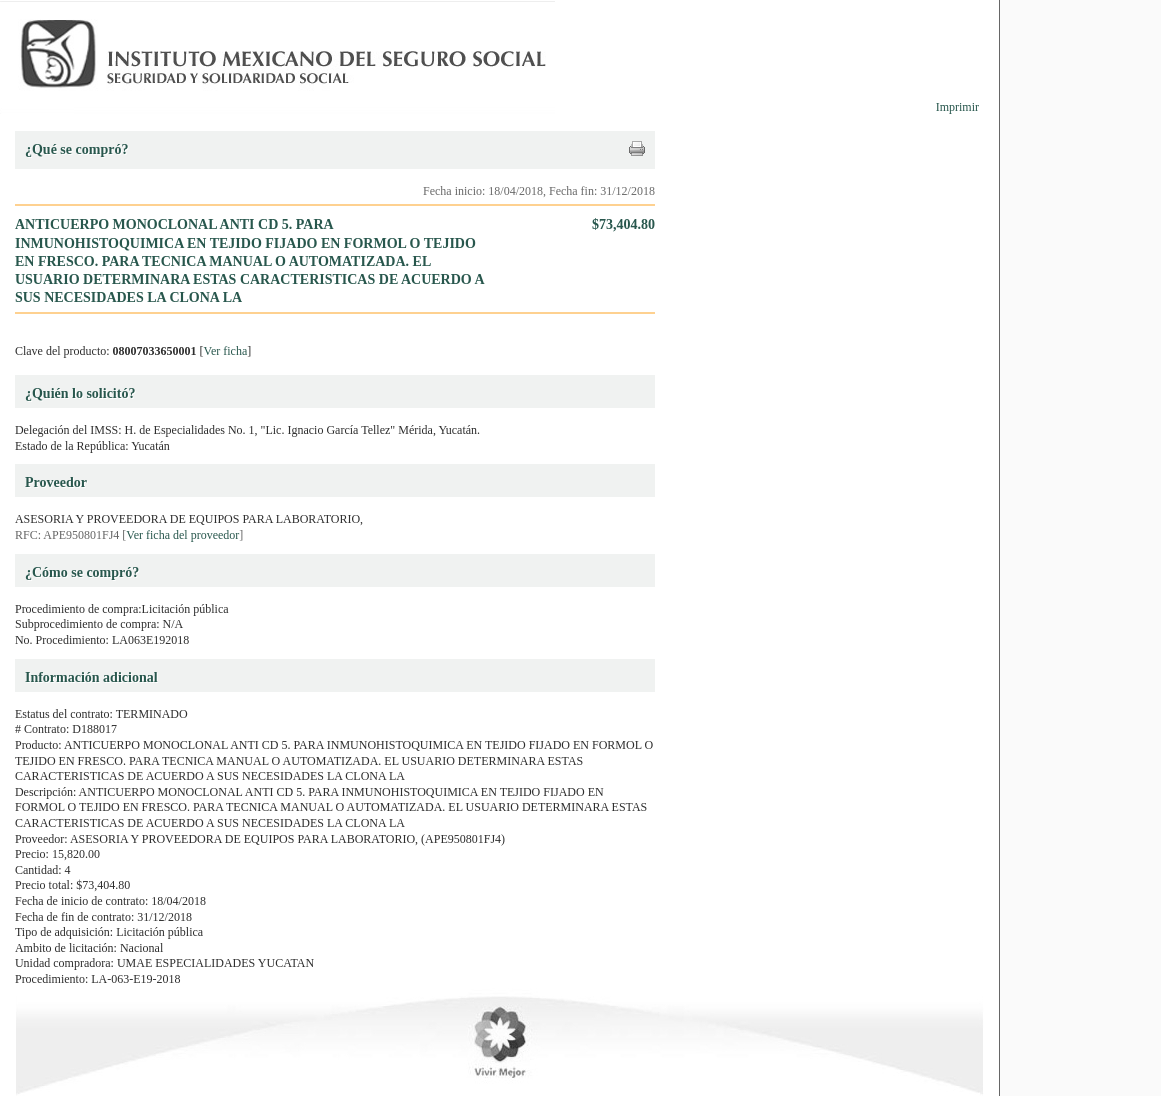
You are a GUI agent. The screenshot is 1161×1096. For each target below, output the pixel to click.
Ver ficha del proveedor (182, 535)
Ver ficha (226, 351)
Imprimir (957, 107)
